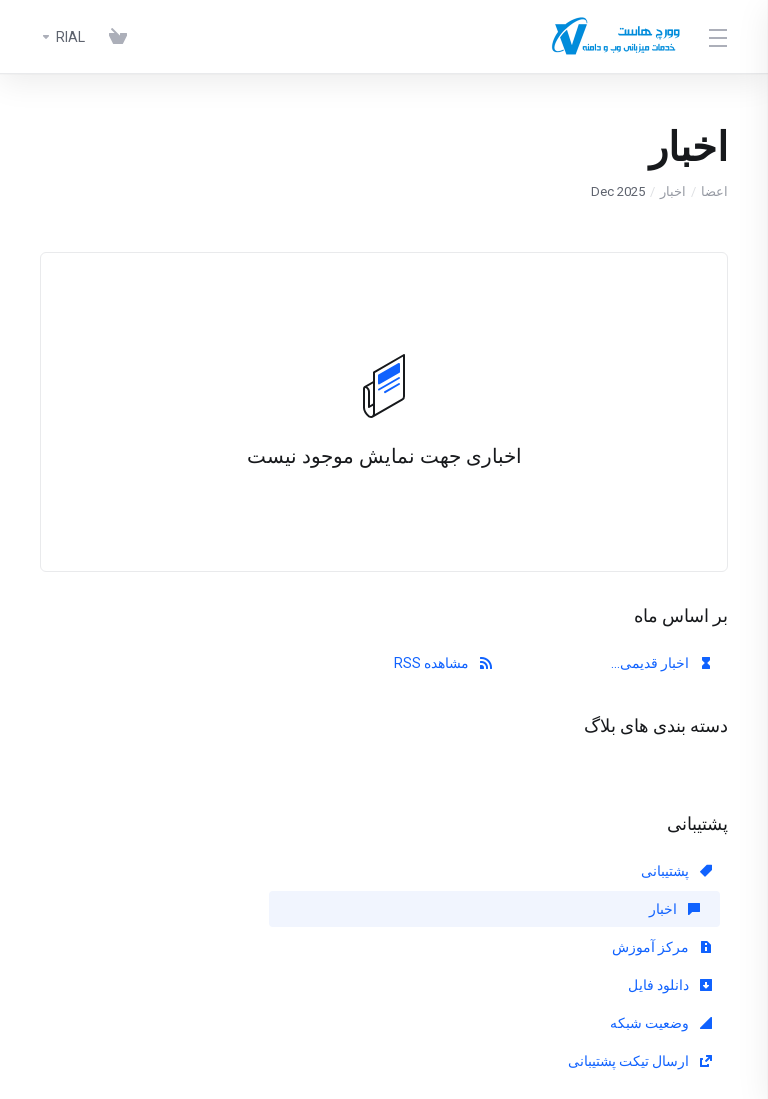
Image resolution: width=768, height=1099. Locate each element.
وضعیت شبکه (441, 909)
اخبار (673, 191)
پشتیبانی (676, 871)
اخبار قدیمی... (661, 663)
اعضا (714, 191)
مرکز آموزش (222, 871)
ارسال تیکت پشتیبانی (200, 909)
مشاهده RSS (443, 663)
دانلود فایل (670, 909)
